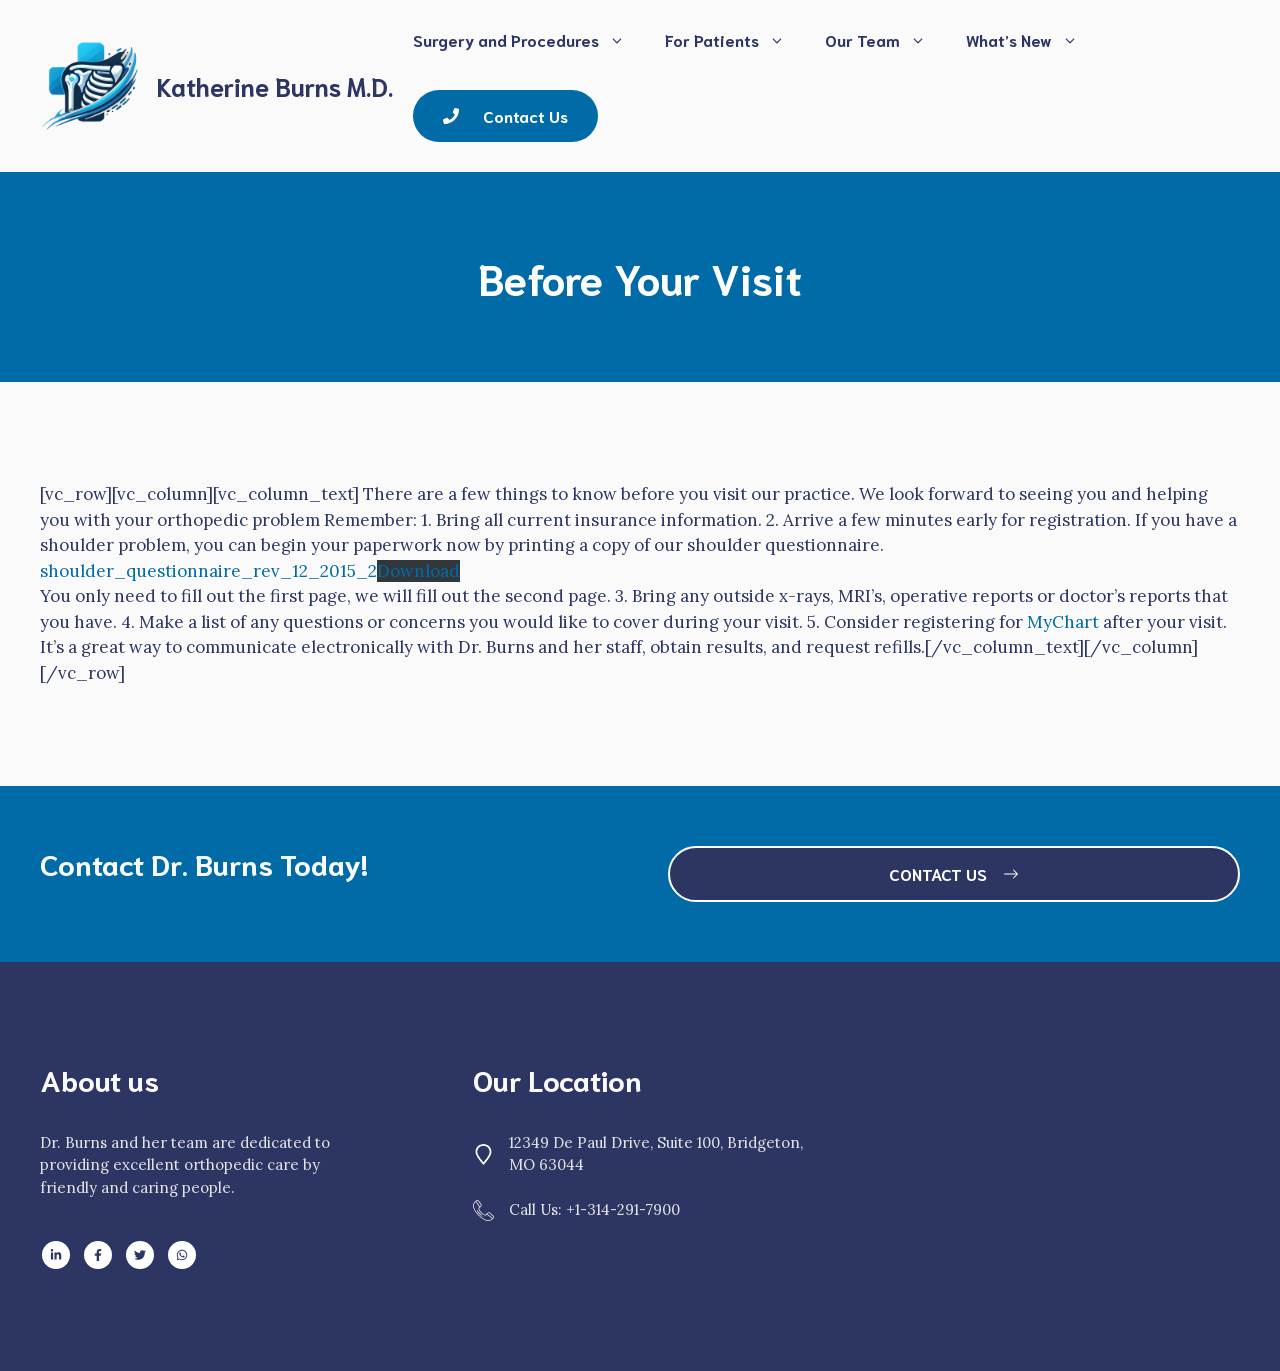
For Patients (735, 40)
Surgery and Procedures (529, 40)
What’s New (1032, 40)
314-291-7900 (633, 1209)
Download (418, 571)
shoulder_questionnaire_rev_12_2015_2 (208, 571)
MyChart (1063, 622)
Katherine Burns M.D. (275, 85)
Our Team (885, 40)
